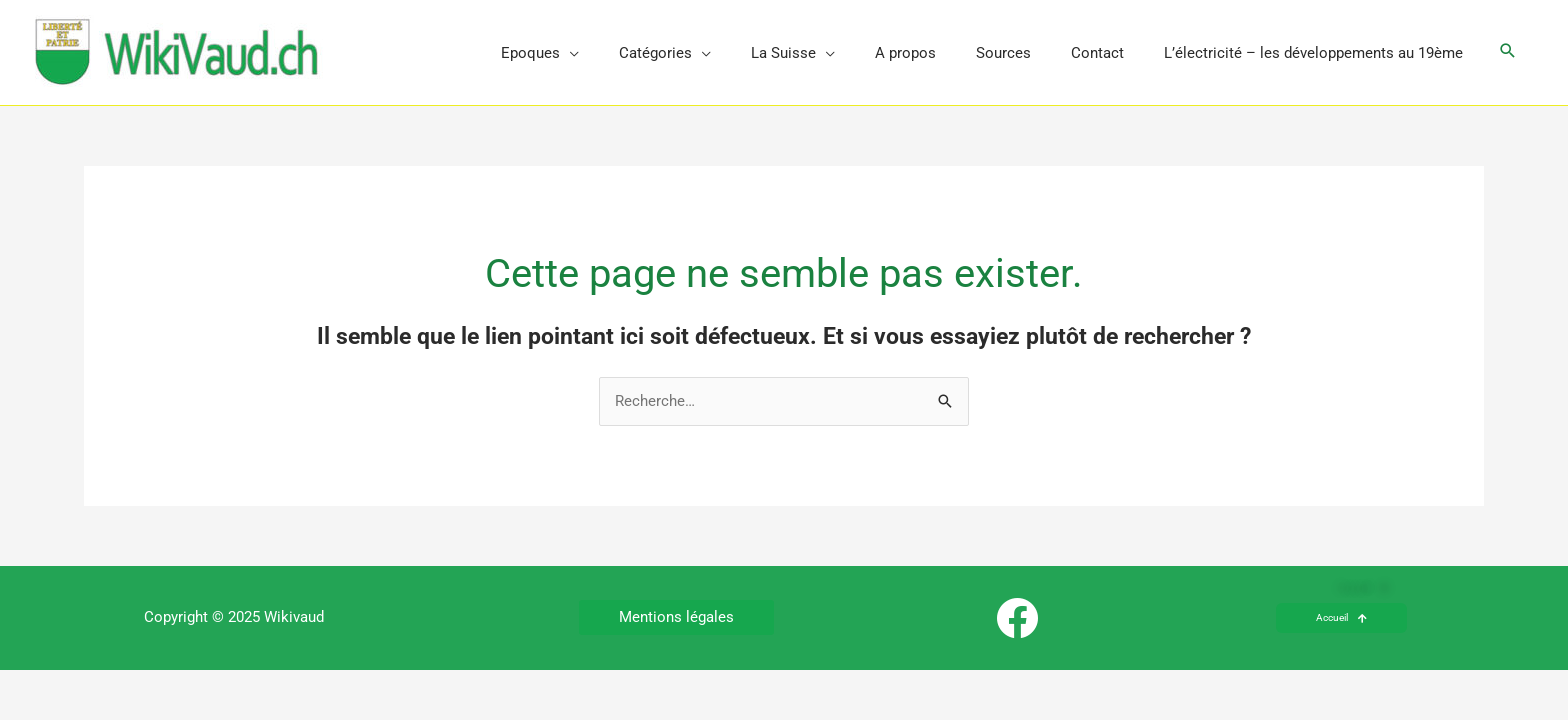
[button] (1508, 52)
